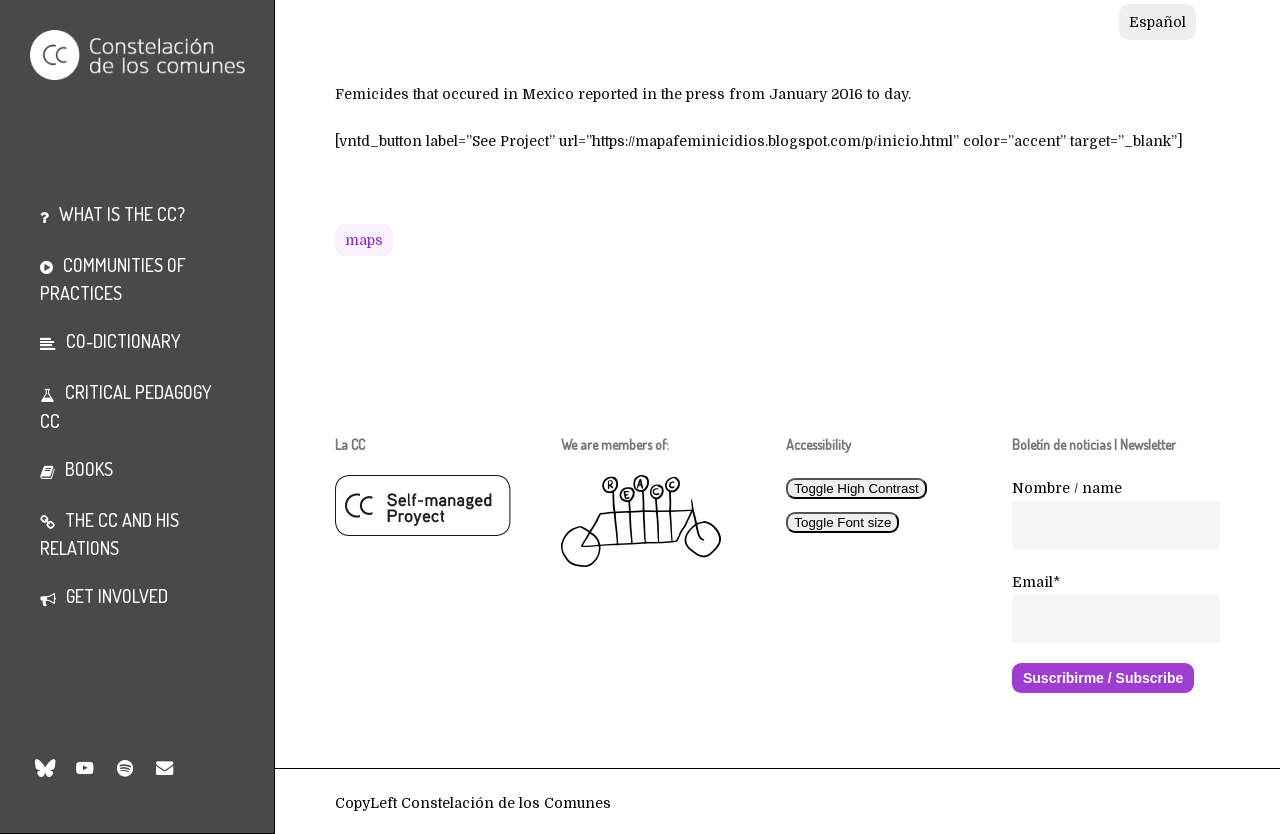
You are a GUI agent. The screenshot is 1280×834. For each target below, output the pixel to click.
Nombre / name (1067, 488)
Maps (364, 240)
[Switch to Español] (1157, 22)
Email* (1036, 582)
